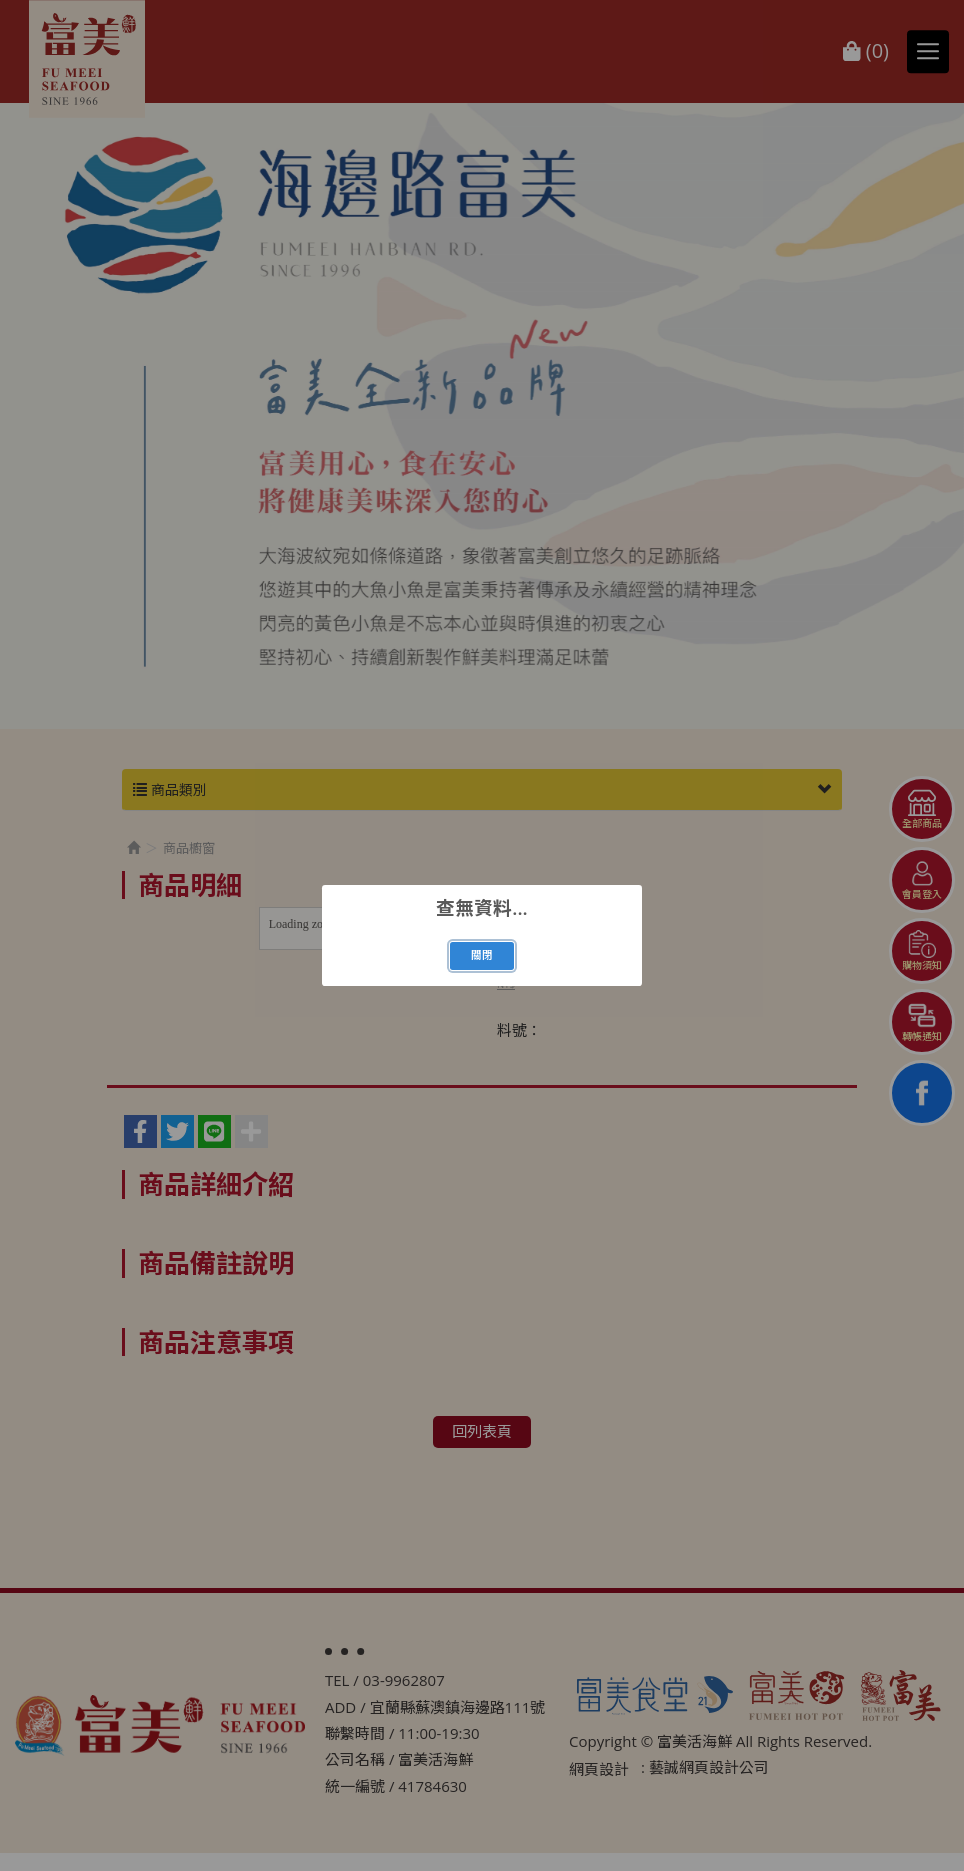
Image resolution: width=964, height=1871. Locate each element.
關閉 (482, 955)
